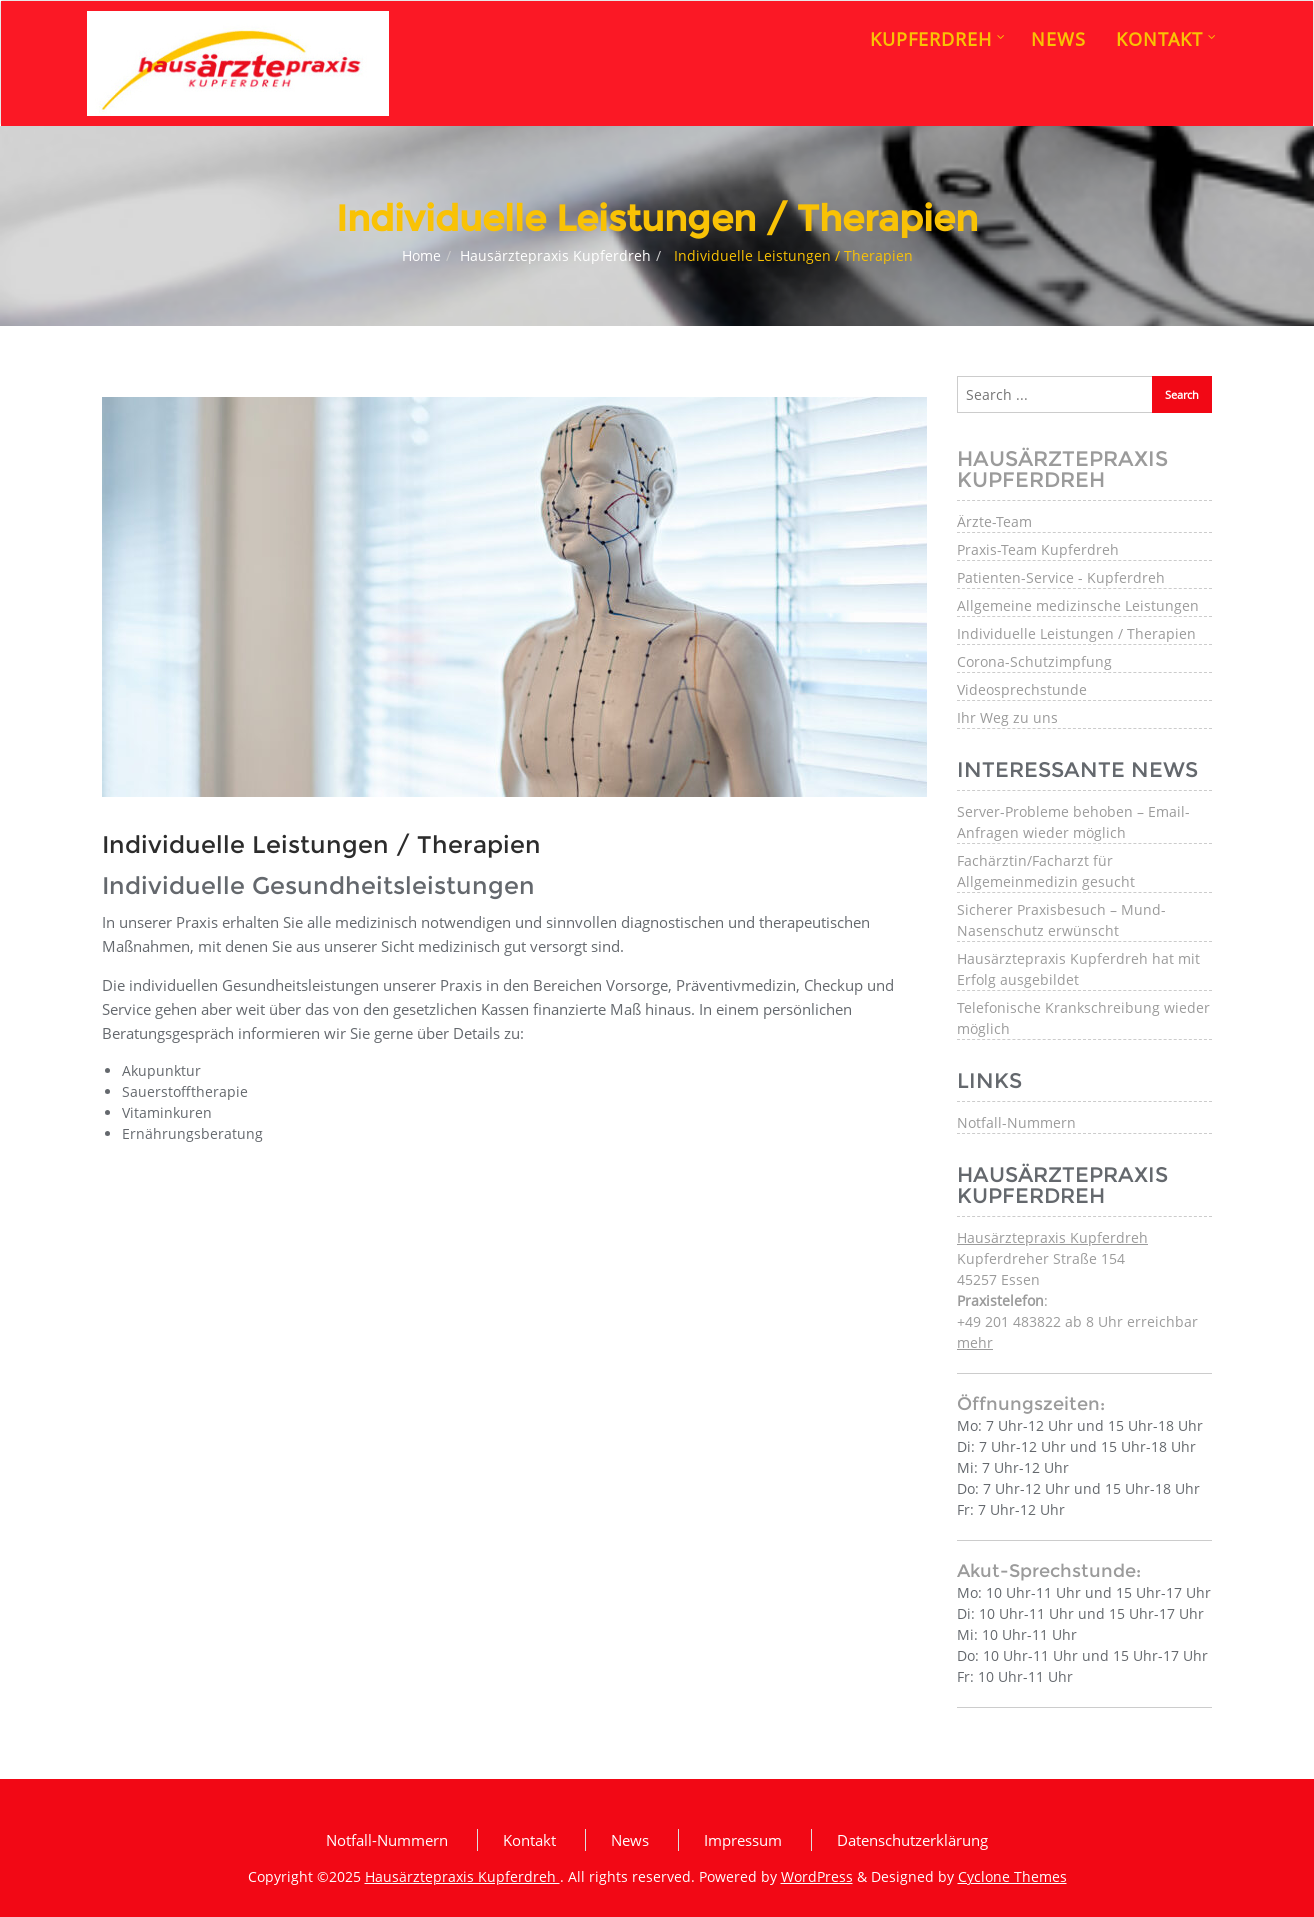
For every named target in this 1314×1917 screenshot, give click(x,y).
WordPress (817, 1876)
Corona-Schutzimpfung (1034, 661)
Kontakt (1166, 39)
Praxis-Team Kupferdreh (1038, 549)
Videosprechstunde (1022, 689)
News (1058, 39)
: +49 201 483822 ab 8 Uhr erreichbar (1077, 1321)
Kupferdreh (938, 39)
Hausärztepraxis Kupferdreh (555, 255)
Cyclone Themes (1012, 1876)
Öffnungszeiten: (1031, 1404)
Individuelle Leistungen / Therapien (1076, 633)
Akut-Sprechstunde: (1049, 1571)
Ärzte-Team (994, 521)
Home (421, 255)
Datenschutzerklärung (912, 1840)
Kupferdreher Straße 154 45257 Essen (1052, 1258)
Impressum (743, 1840)
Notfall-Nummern (1016, 1122)
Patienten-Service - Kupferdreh (1061, 577)
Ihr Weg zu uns (1007, 717)
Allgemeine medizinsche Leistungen (1078, 605)
